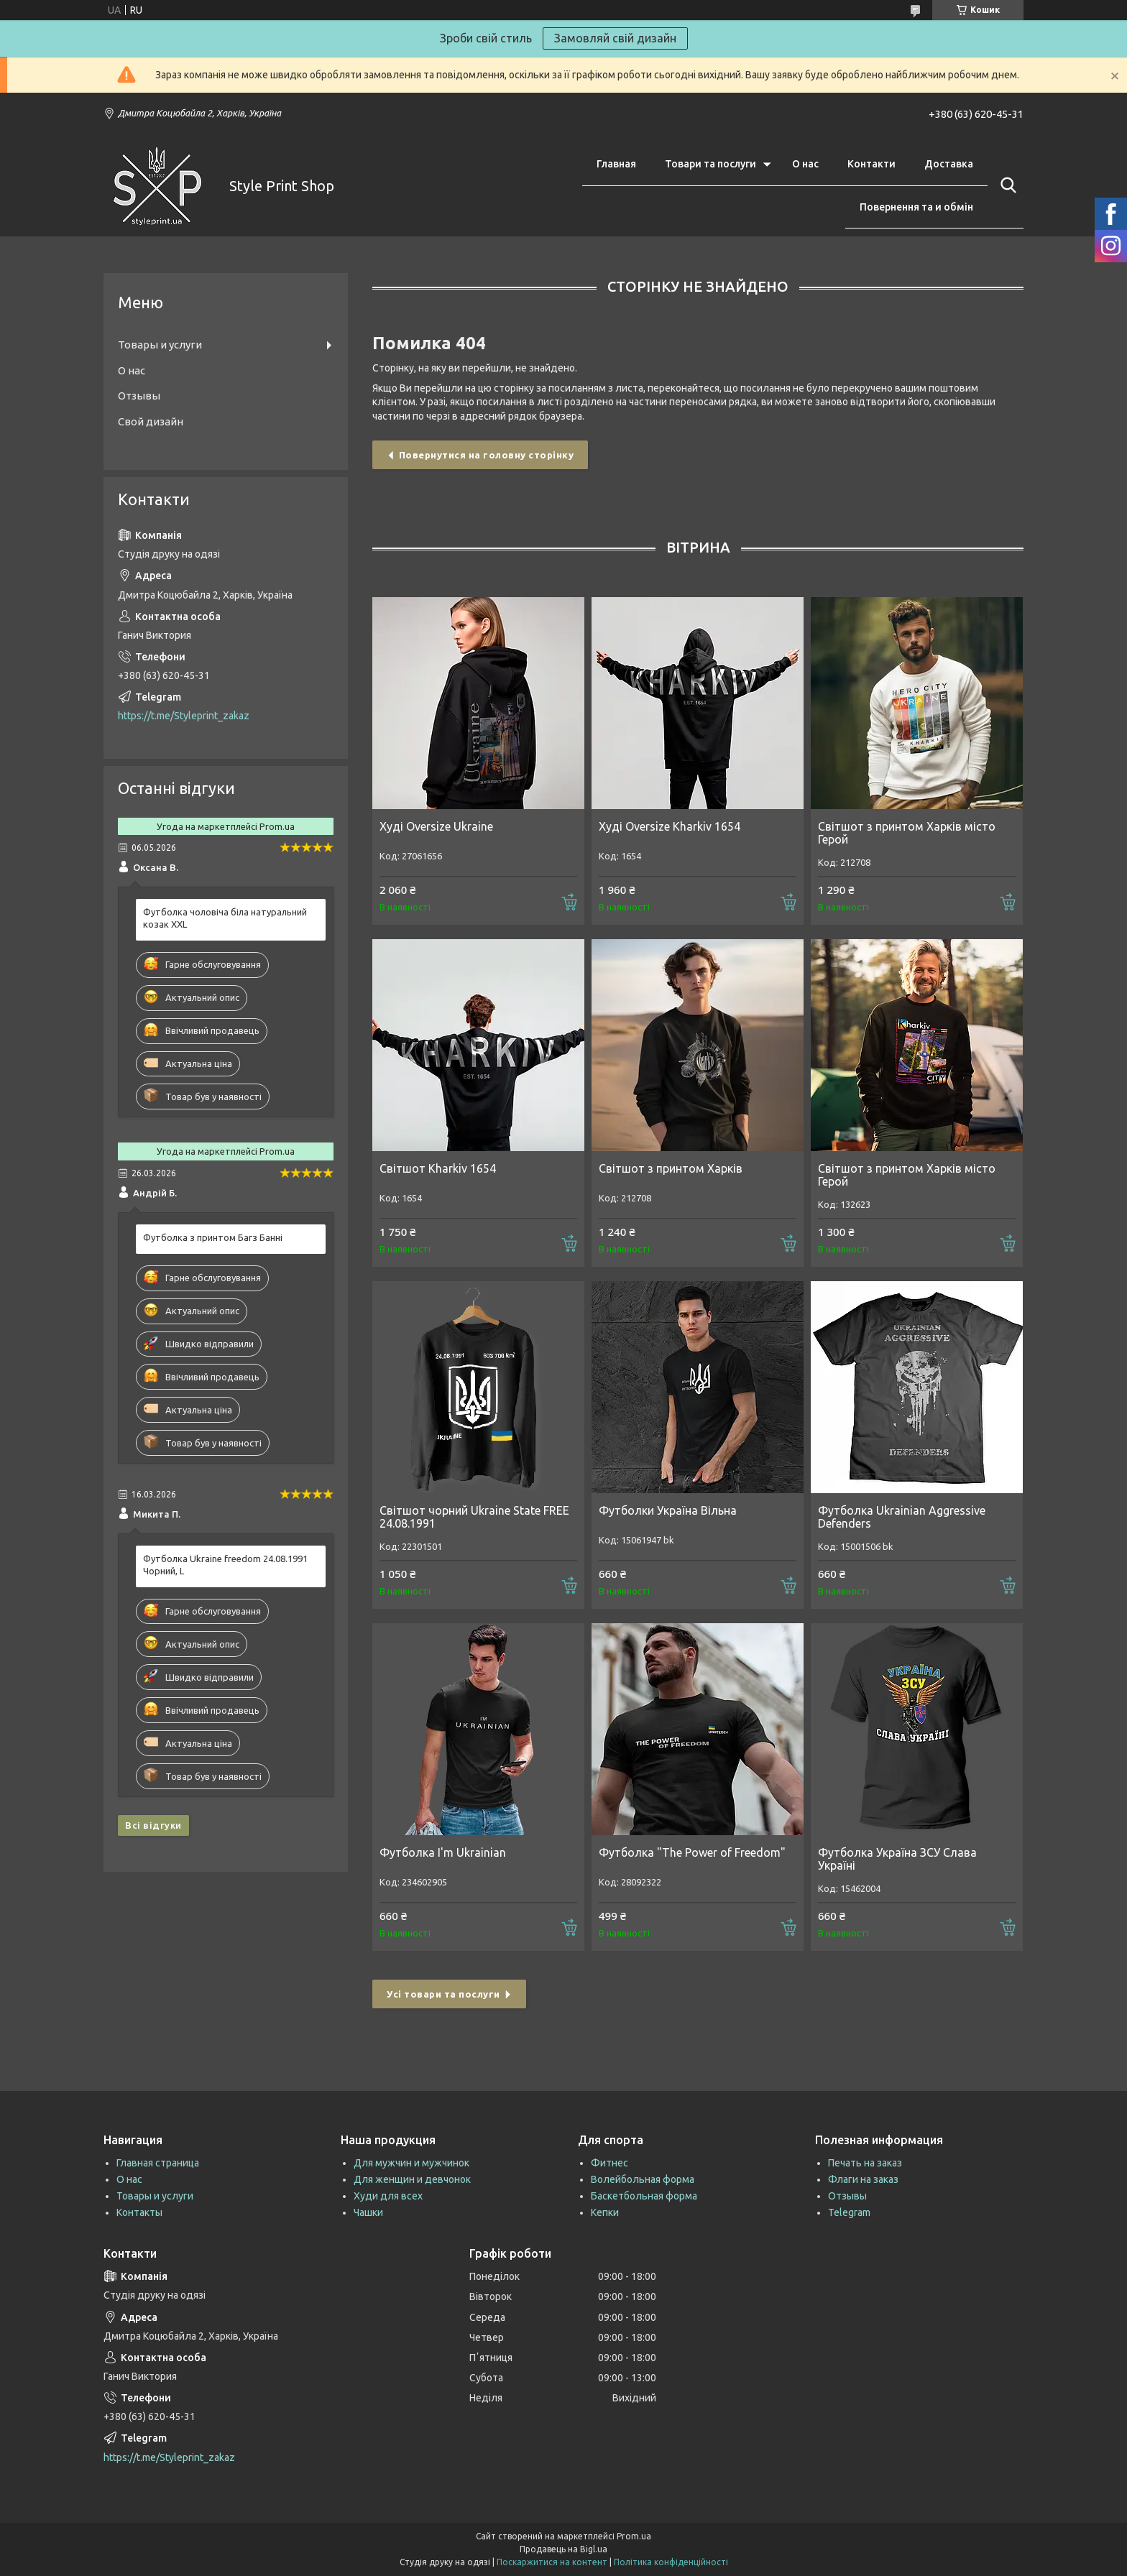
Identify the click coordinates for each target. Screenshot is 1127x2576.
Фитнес (609, 2163)
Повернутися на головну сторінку (486, 455)
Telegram (849, 2212)
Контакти (871, 164)
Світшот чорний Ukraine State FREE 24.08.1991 (474, 1517)
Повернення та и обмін (916, 207)
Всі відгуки (153, 1825)
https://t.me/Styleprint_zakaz (183, 715)
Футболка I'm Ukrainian (443, 1852)
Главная (616, 164)
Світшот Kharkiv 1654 (438, 1168)
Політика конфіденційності (671, 2562)
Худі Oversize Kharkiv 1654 (669, 826)
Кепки (605, 2212)
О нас (805, 164)
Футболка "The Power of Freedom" (692, 1852)
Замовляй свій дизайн (615, 38)
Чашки (368, 2212)
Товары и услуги (160, 344)
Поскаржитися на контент (552, 2562)
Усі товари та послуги (443, 1994)
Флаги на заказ (863, 2179)
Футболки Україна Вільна (668, 1510)
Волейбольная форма (642, 2179)
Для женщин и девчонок (412, 2179)
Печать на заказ (865, 2163)
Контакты (139, 2212)
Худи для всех (388, 2196)
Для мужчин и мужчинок (411, 2163)
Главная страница (157, 2163)
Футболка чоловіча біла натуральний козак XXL (225, 918)
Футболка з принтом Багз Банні (212, 1237)
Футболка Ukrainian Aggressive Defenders (901, 1517)
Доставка (948, 164)
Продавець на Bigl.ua (563, 2549)
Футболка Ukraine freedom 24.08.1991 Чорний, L (225, 1565)
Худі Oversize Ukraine (436, 826)
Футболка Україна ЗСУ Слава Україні (897, 1859)
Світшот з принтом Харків (670, 1168)
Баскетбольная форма (644, 2196)
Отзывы (139, 395)
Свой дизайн (150, 421)
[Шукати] (1006, 185)
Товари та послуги (710, 164)
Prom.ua (634, 2536)
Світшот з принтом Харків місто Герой (906, 833)
